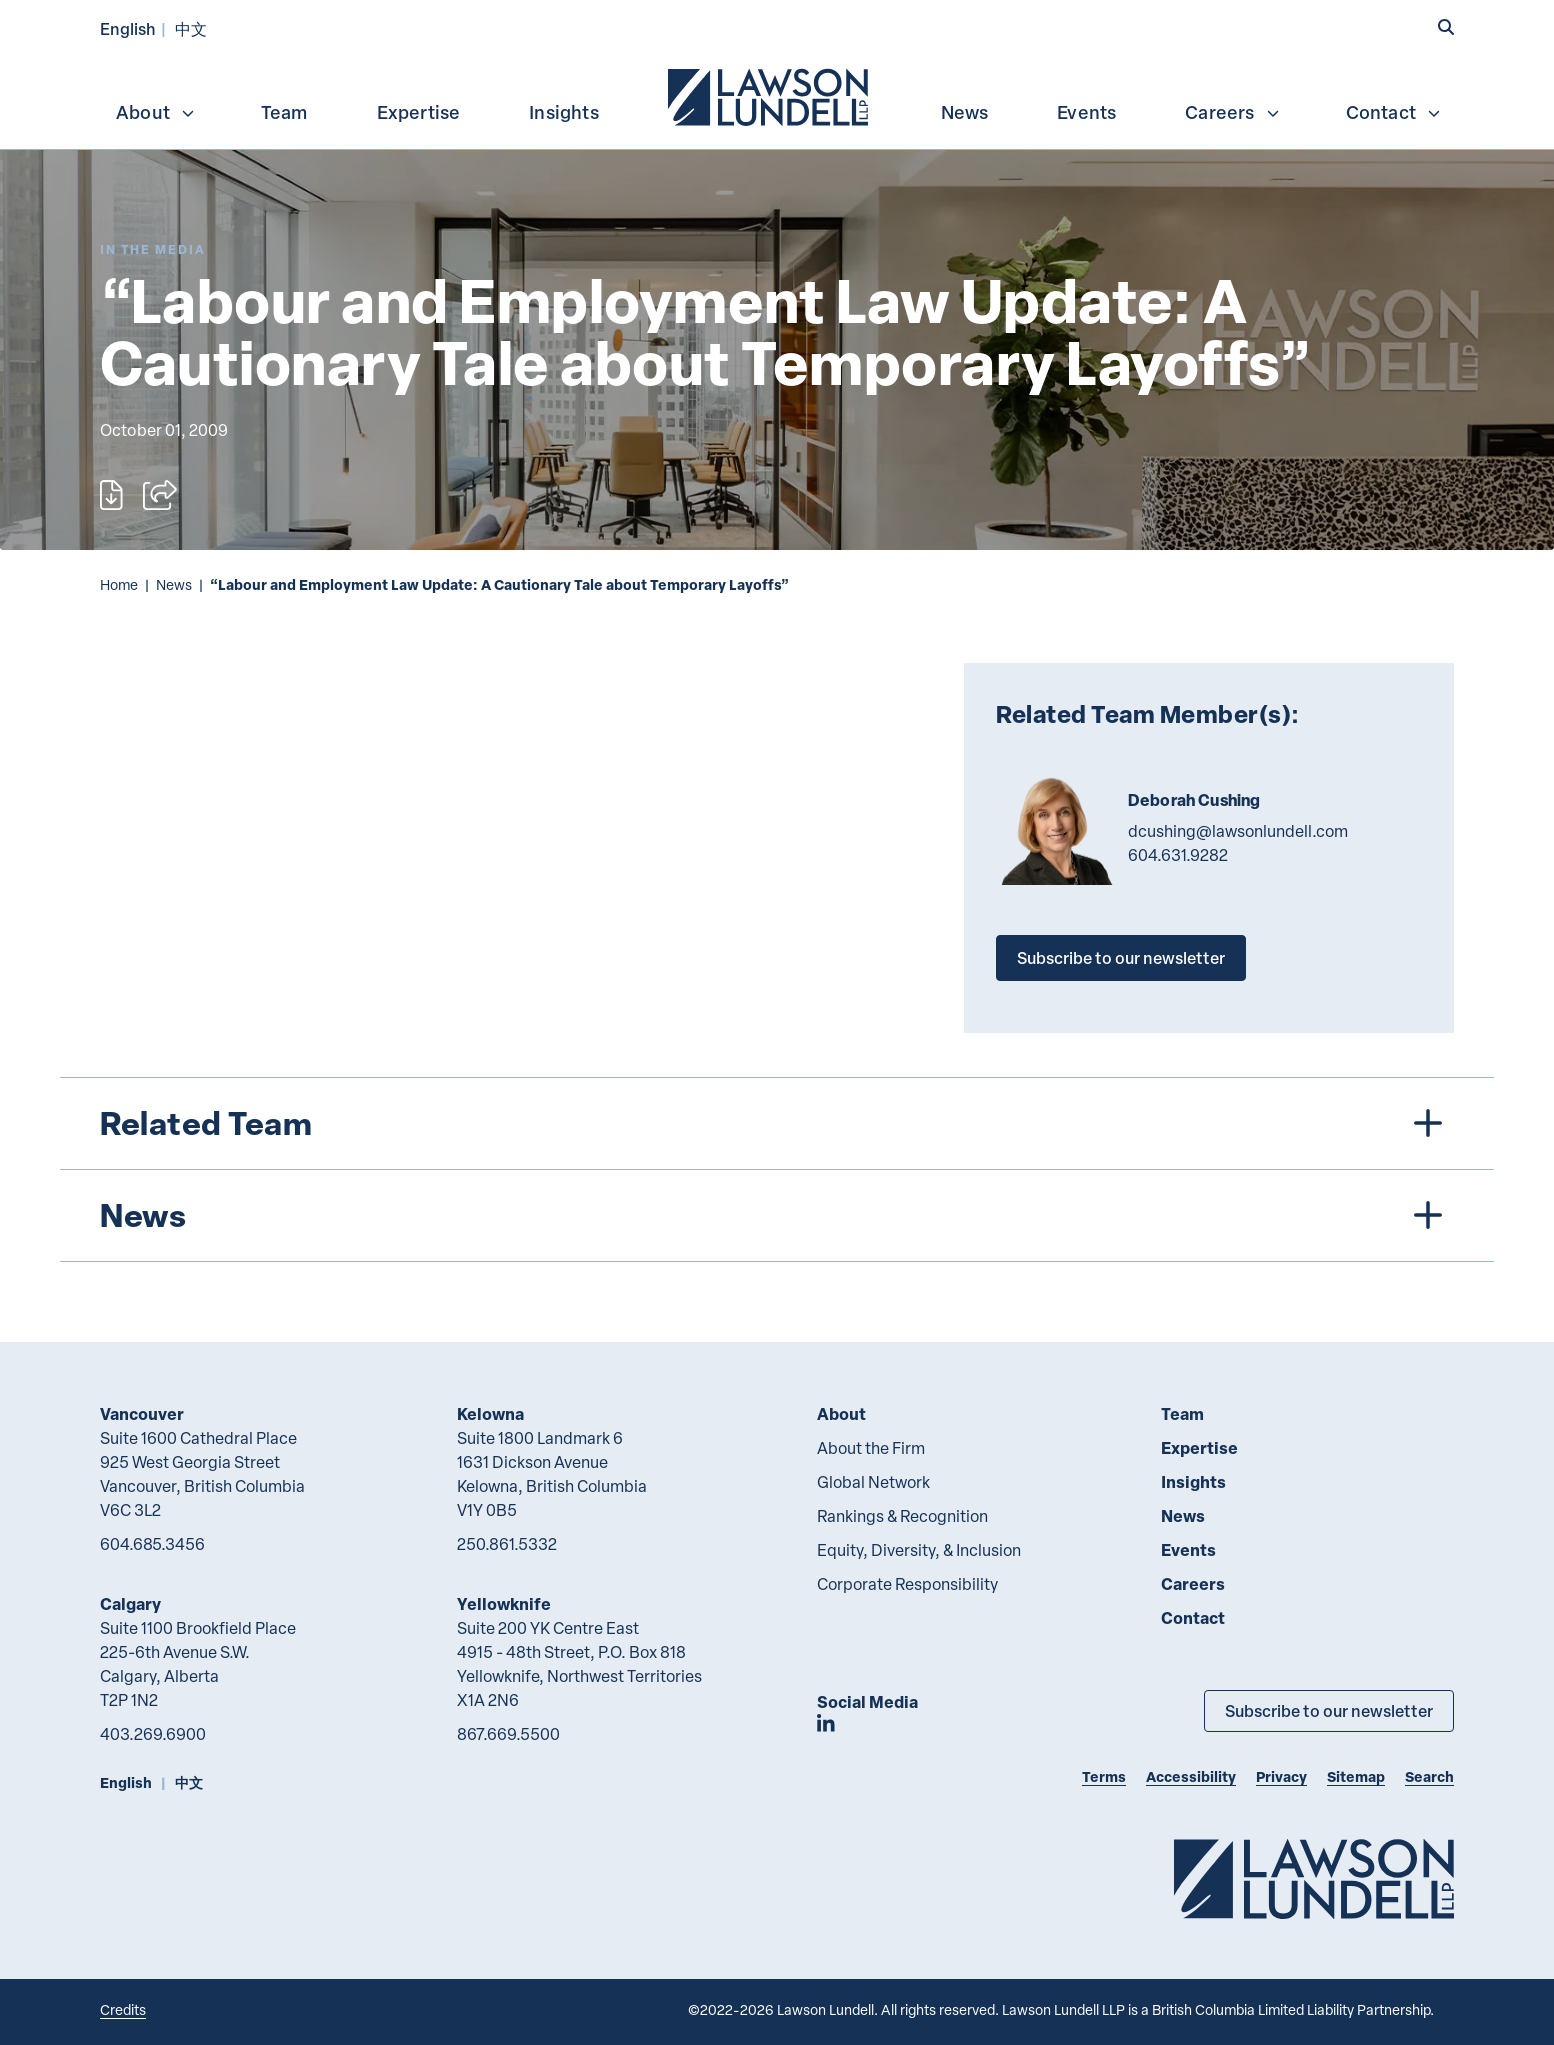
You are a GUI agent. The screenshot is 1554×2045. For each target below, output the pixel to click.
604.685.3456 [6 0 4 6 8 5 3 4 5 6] (152, 1544)
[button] (1446, 27)
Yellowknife (504, 1603)
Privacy (1281, 1776)
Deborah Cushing (1194, 800)
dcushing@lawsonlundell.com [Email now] (1238, 831)
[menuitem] (770, 95)
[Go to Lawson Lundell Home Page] (1314, 1878)
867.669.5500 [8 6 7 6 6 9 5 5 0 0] (508, 1734)
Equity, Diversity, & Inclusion (919, 1550)
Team (284, 112)
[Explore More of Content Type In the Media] (153, 249)
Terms (1104, 1776)
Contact (1394, 112)
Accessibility (1191, 1776)
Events (1086, 112)
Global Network (873, 1482)
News (965, 112)
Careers (1232, 112)
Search (1429, 1776)
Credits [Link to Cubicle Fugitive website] (123, 2009)
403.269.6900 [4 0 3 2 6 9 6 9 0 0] (153, 1734)
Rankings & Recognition (902, 1516)
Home (119, 584)
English (128, 28)
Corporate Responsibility (907, 1584)
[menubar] (777, 95)
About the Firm (871, 1448)
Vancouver (142, 1413)
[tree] (777, 1169)
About (156, 112)
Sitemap (1356, 1776)
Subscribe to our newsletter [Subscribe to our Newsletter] (1329, 1710)
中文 (191, 28)
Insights (564, 112)
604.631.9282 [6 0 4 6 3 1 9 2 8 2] (1178, 855)
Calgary (130, 1603)
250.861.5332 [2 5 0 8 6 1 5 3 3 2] (507, 1544)
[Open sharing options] (160, 495)
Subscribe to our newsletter (1121, 957)
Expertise (419, 112)
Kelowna (490, 1413)
